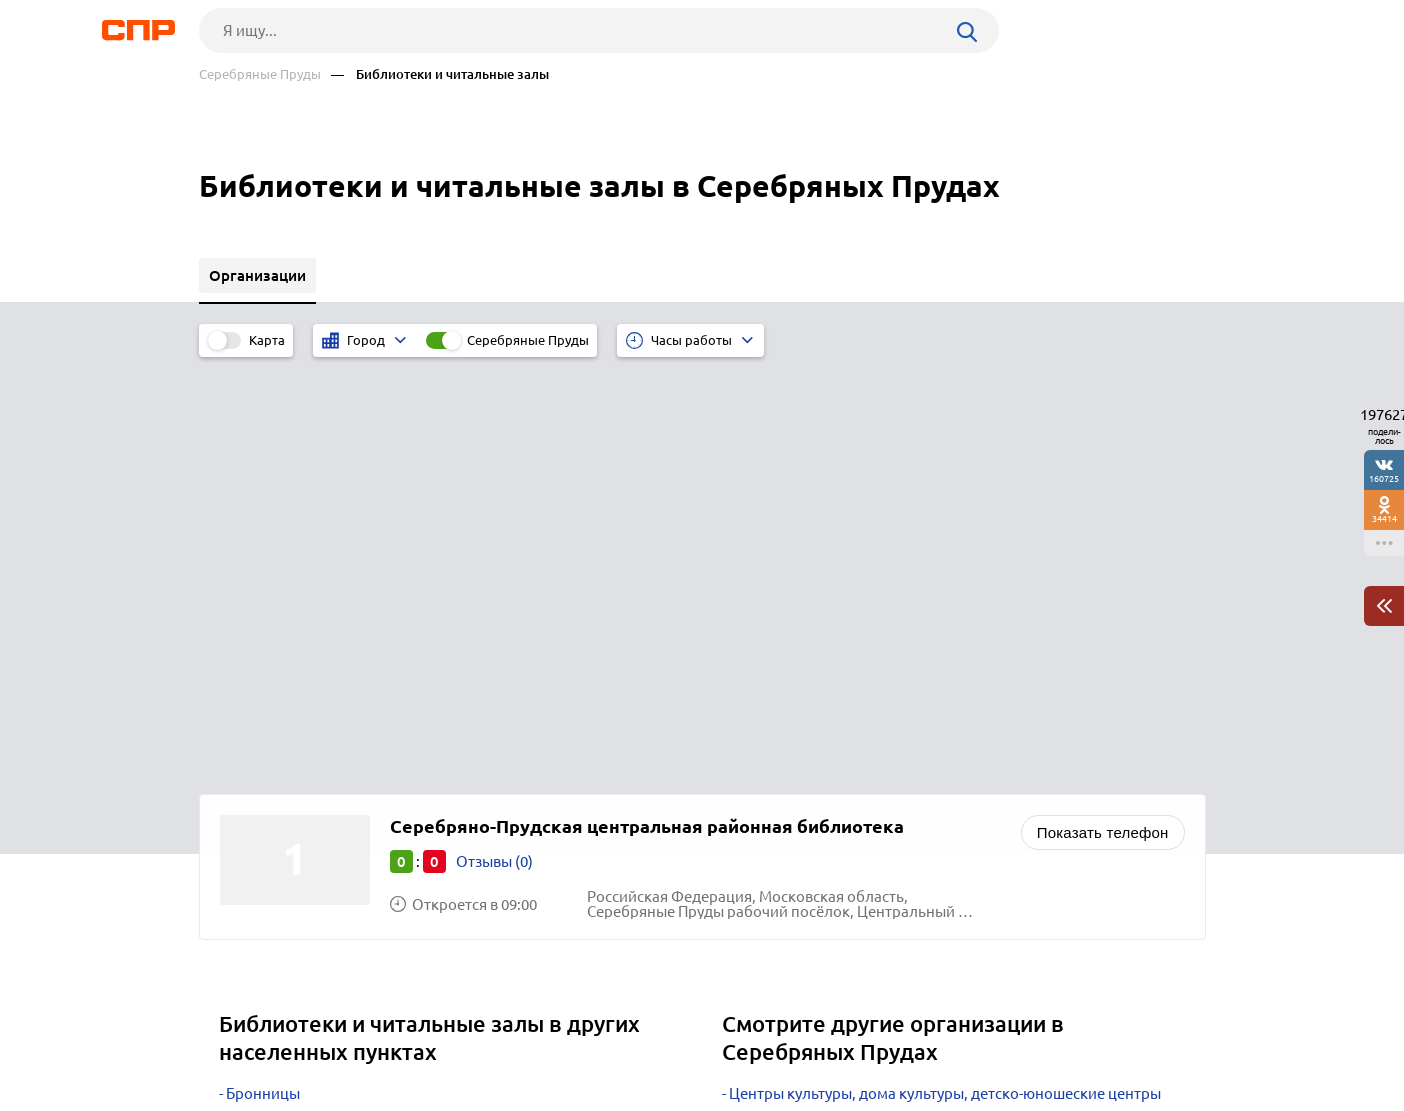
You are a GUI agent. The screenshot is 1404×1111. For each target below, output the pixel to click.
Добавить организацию (1116, 1036)
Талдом (252, 698)
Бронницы (263, 673)
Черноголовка (276, 723)
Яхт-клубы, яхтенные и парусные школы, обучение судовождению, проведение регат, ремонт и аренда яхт (918, 756)
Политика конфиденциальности (467, 1095)
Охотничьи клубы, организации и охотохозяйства (905, 723)
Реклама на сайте (501, 1037)
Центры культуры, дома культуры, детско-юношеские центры (945, 673)
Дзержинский (274, 773)
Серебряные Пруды (260, 74)
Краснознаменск (285, 748)
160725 (1384, 478)
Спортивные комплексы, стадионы (852, 788)
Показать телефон (1103, 412)
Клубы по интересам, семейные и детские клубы (899, 698)
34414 (1384, 518)
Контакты (647, 1037)
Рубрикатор (236, 1037)
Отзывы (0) (494, 441)
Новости (360, 1037)
